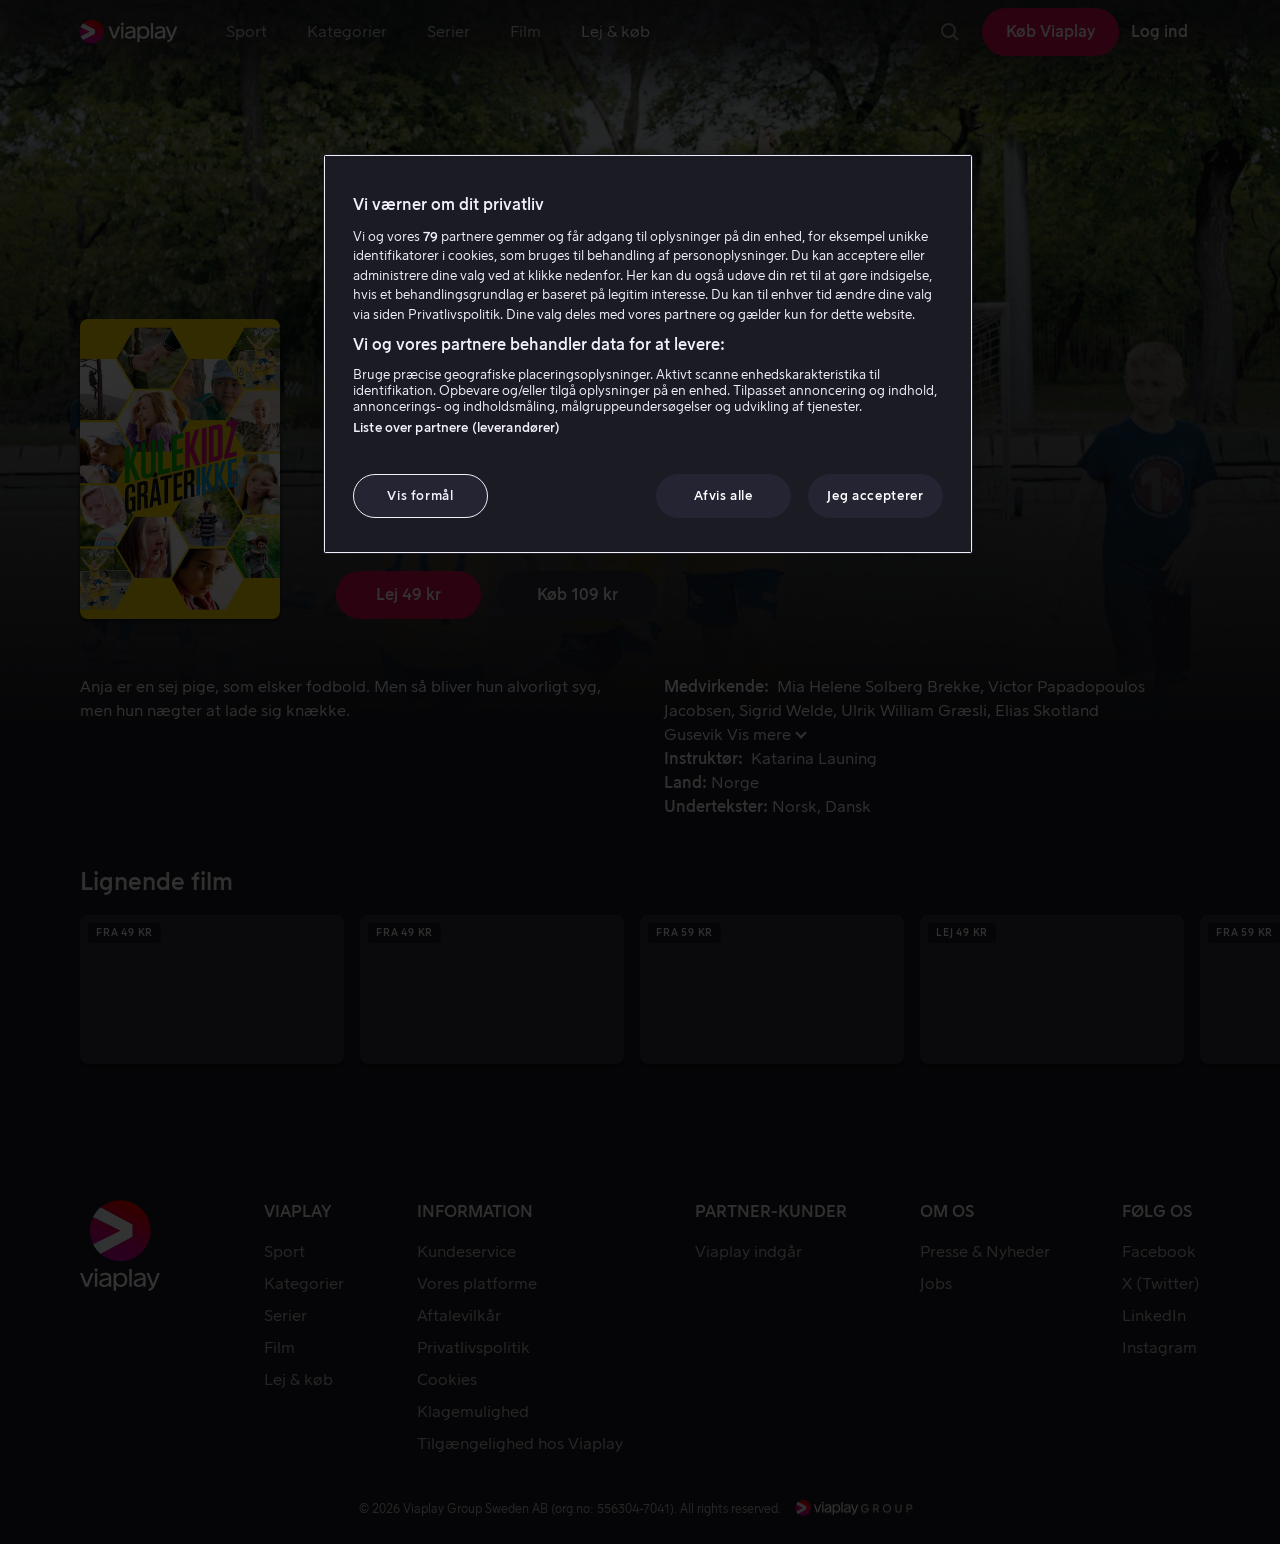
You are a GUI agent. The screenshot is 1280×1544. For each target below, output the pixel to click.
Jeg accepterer (875, 495)
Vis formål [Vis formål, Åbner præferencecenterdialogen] (420, 495)
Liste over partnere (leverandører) (456, 427)
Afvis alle (723, 495)
